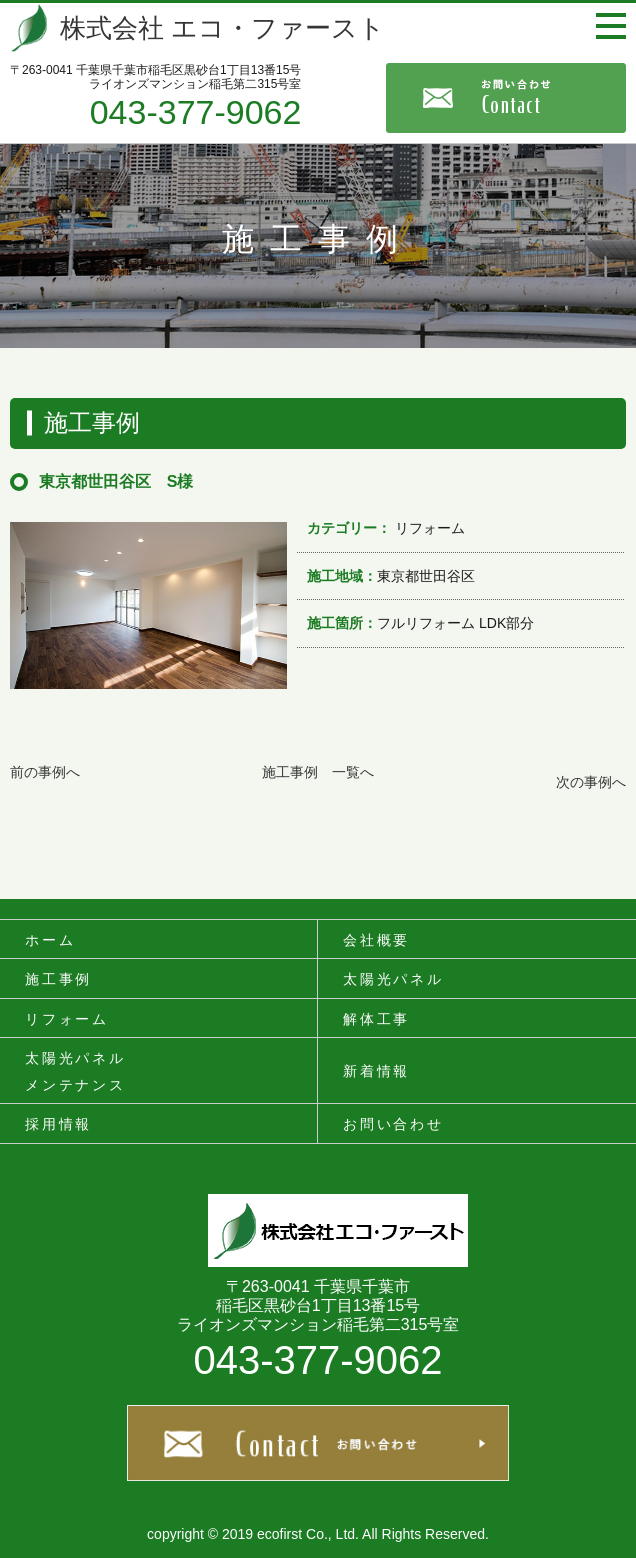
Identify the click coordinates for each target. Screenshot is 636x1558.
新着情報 (376, 1071)
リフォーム (67, 1019)
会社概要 (376, 940)
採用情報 (58, 1124)
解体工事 (376, 1019)
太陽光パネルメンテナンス (75, 1071)
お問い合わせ (393, 1124)
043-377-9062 (196, 112)
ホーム (50, 940)
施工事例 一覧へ (318, 772)
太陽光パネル (393, 979)
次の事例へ (591, 782)
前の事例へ (45, 772)
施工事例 (58, 979)
